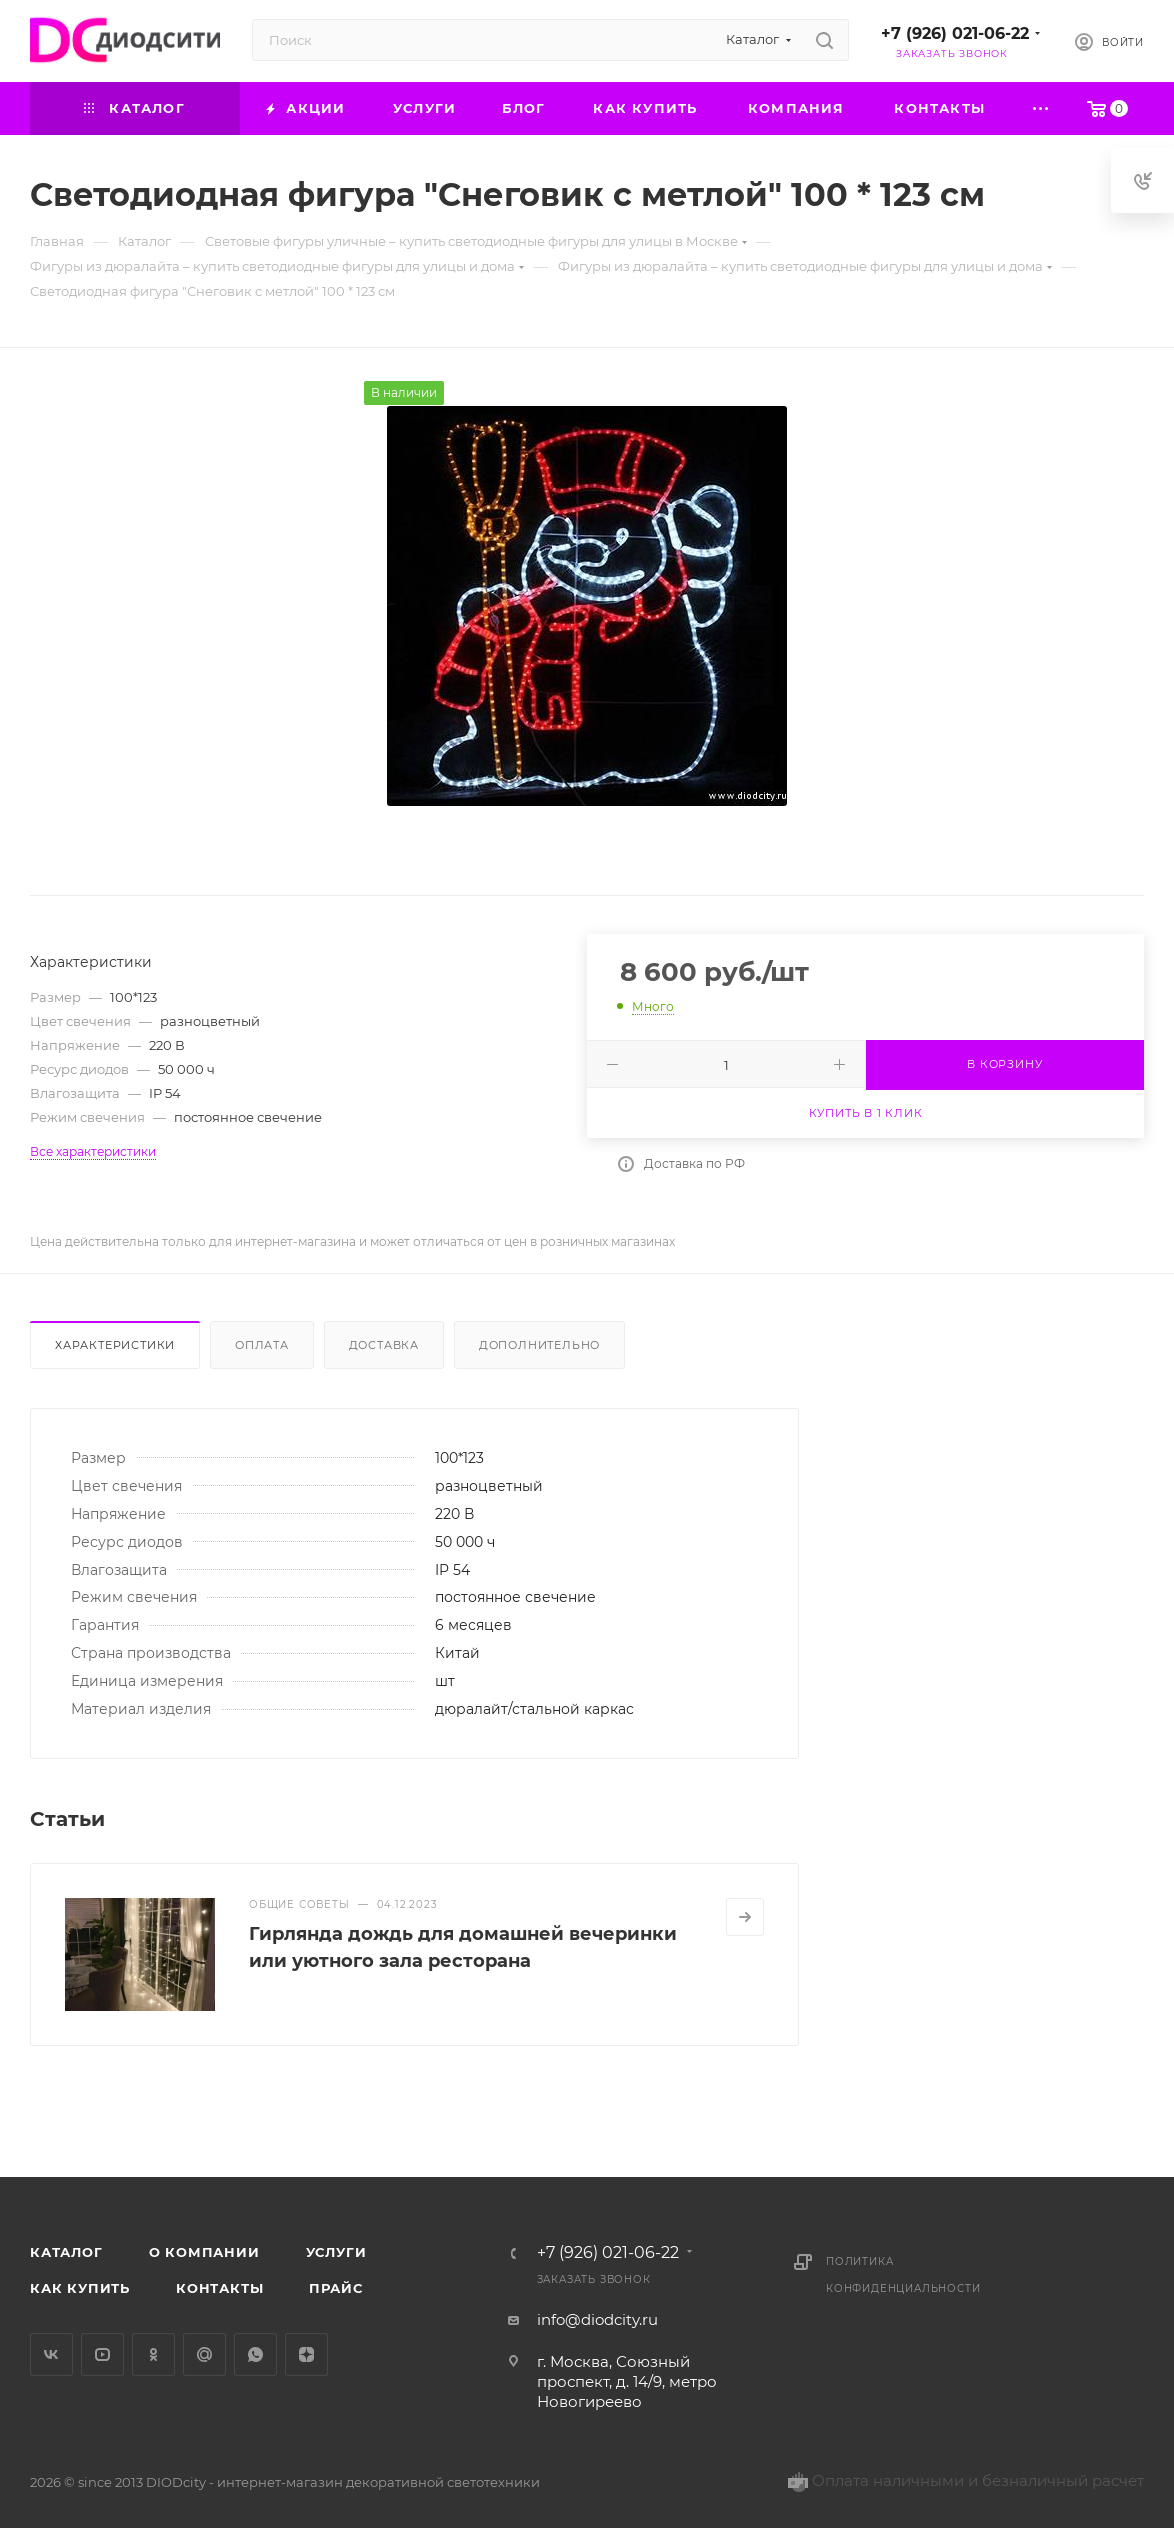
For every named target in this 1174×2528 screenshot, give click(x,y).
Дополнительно (539, 1345)
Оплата (262, 1345)
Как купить (80, 2288)
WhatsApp (255, 2354)
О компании (204, 2252)
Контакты (219, 2288)
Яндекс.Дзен (306, 2354)
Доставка (384, 1345)
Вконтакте (51, 2354)
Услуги (336, 2252)
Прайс (335, 2288)
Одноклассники (153, 2354)
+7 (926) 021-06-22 (955, 33)
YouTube (102, 2354)
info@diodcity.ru (597, 2319)
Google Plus (204, 2354)
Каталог (66, 2252)
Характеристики (115, 1345)
